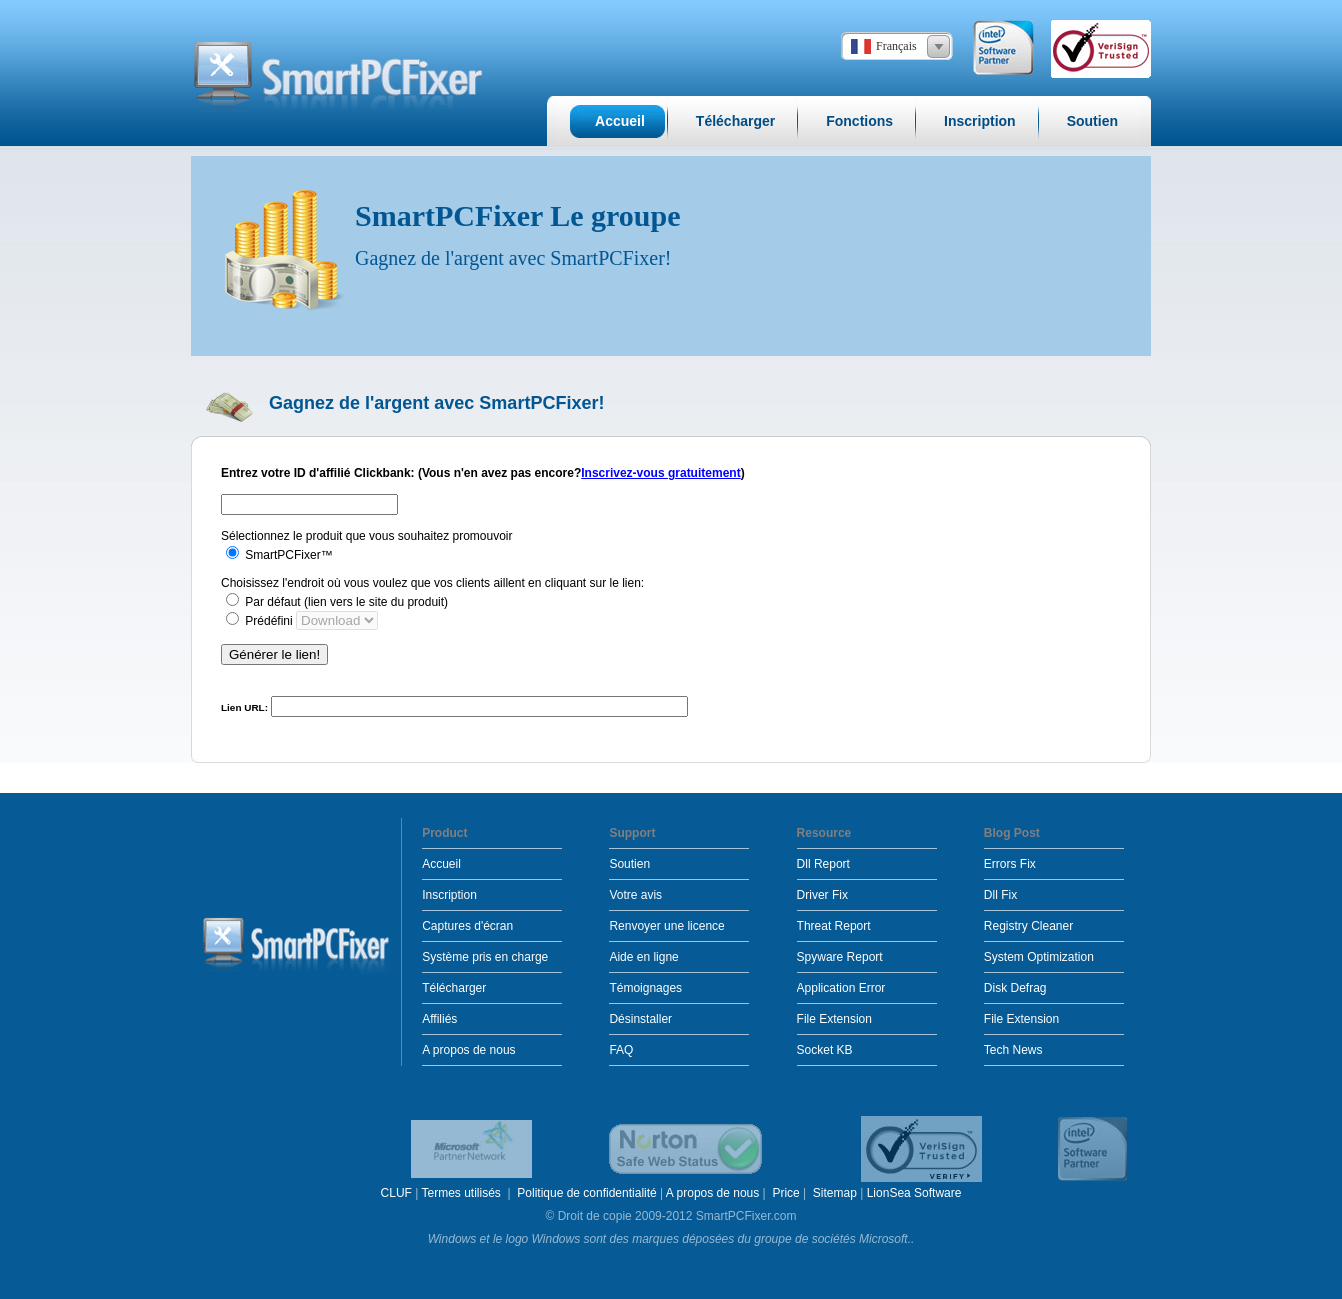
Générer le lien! (274, 654)
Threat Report (834, 926)
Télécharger (454, 988)
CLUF (396, 1193)
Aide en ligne (643, 957)
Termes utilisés (462, 1193)
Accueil (441, 864)
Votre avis (635, 895)
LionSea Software (914, 1193)
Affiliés (439, 1019)
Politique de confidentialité (586, 1193)
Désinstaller (640, 1019)
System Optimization (1039, 957)
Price (785, 1193)
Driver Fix (822, 895)
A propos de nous (468, 1050)
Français (896, 46)
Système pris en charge (485, 957)
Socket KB (825, 1050)
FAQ (621, 1050)
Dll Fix (1000, 895)
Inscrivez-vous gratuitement (660, 473)
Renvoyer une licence (666, 926)
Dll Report (823, 864)
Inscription (449, 895)
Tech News (1013, 1050)
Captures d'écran (467, 926)
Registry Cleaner (1028, 926)
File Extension (834, 1019)
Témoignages (645, 988)
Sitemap (835, 1193)
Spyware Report (840, 957)
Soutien (629, 864)
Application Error (841, 988)
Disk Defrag (1015, 988)
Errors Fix (1010, 864)
